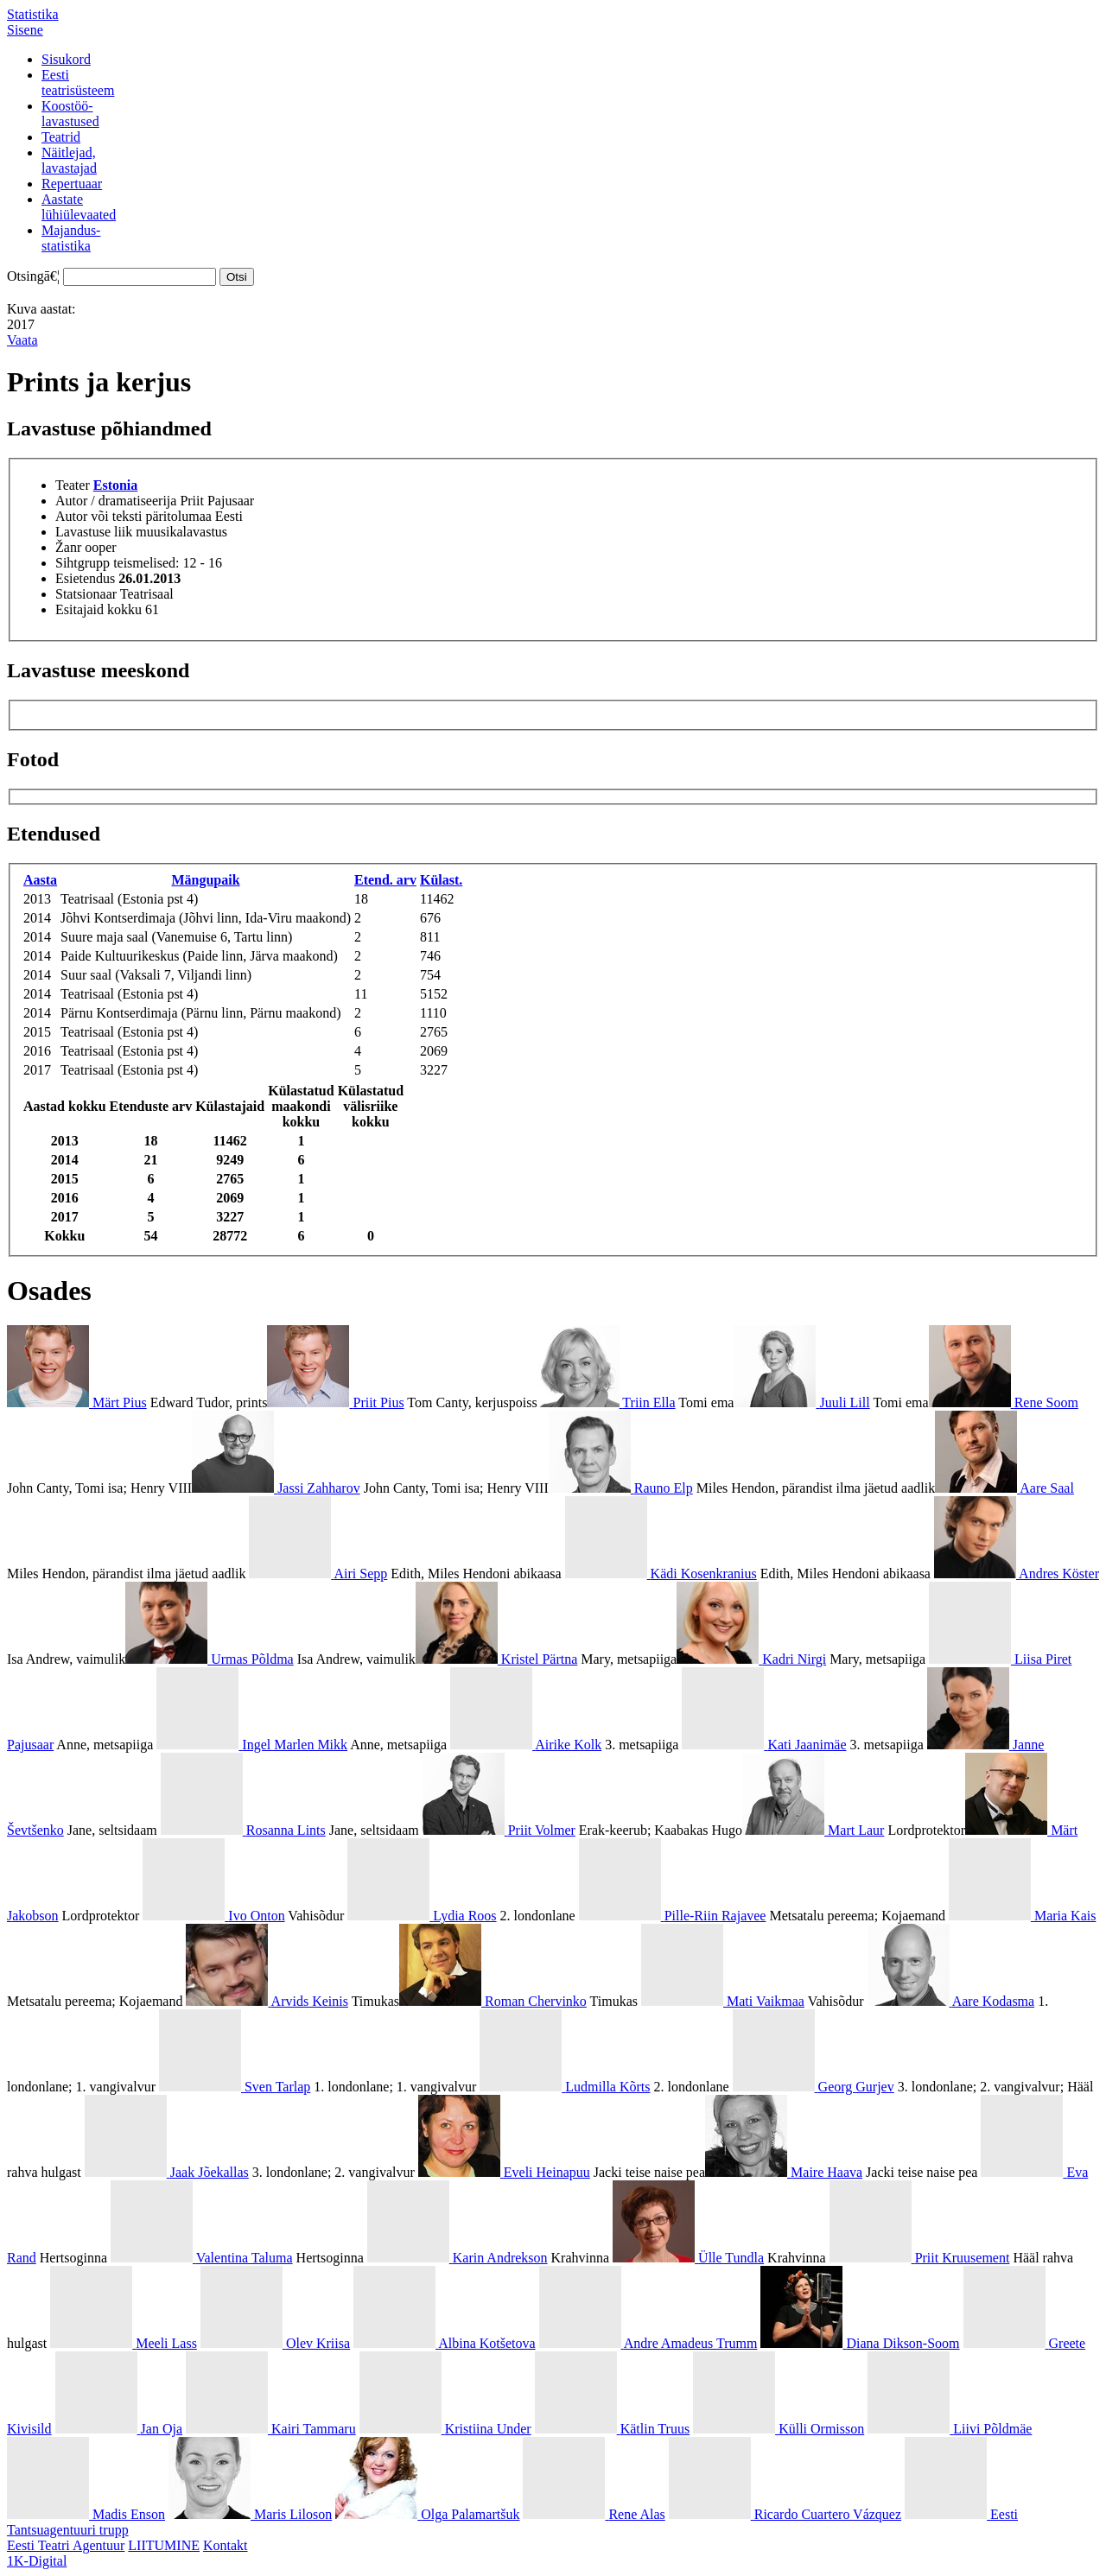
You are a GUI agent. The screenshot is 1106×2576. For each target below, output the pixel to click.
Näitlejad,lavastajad (69, 160)
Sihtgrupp (82, 562)
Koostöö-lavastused (70, 113)
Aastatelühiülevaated (78, 207)
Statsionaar (86, 594)
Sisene (25, 29)
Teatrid (60, 137)
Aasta (40, 879)
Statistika (33, 14)
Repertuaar (71, 183)
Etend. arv (385, 879)
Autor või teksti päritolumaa (133, 516)
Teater (72, 485)
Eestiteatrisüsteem (77, 82)
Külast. (441, 879)
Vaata (22, 340)
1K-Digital (37, 2561)
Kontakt (225, 2545)
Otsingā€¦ (33, 276)
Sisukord (66, 59)
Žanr (68, 547)
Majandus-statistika (70, 238)
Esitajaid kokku (98, 609)
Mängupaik (205, 879)
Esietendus (85, 578)
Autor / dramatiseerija (115, 500)
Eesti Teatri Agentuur (65, 2545)
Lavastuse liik (93, 531)
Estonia (115, 485)
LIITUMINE (164, 2545)
